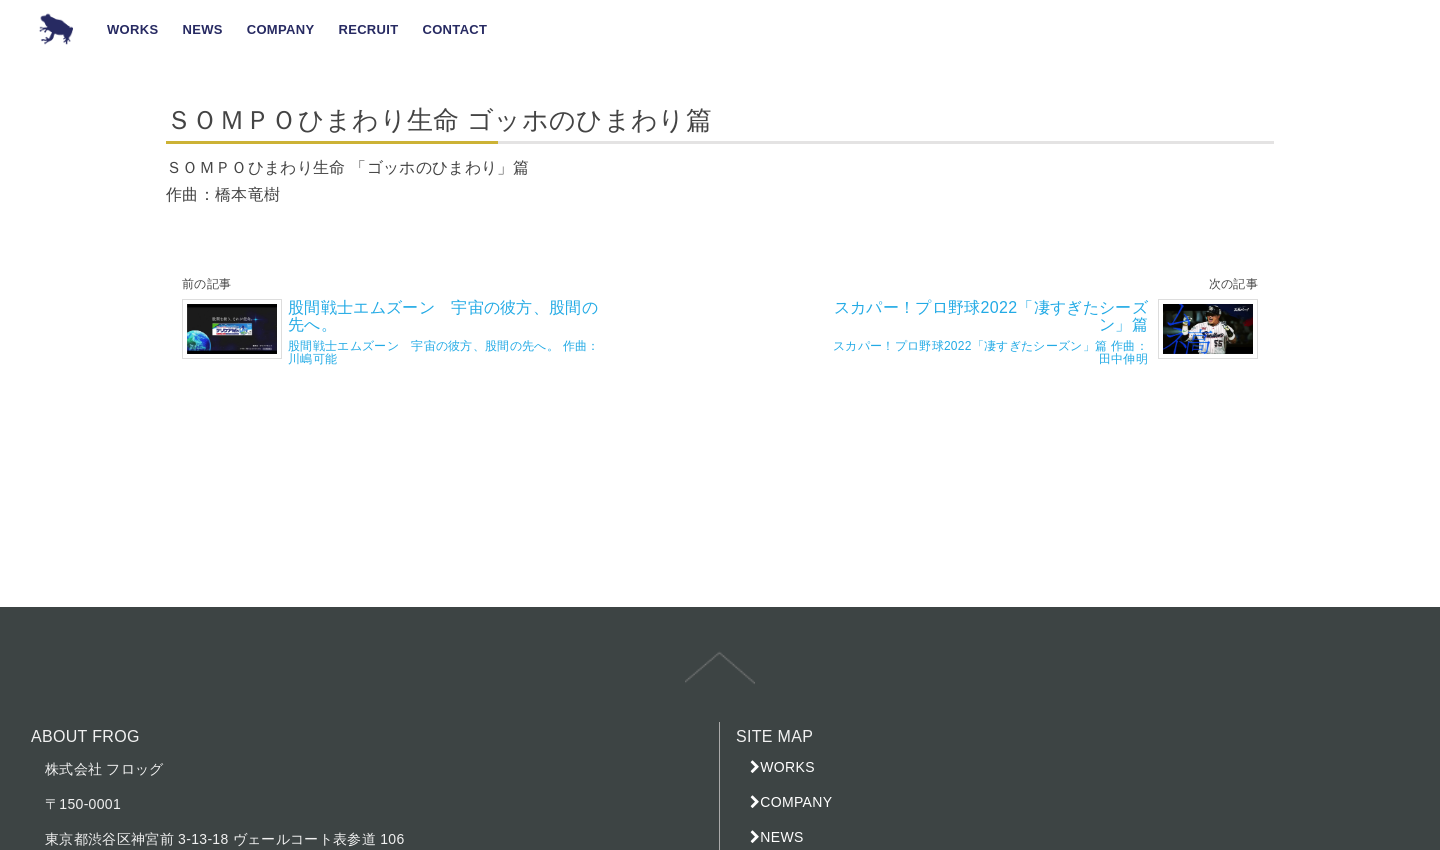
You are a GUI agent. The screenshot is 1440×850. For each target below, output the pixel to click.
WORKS (787, 767)
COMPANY (796, 802)
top (720, 682)
